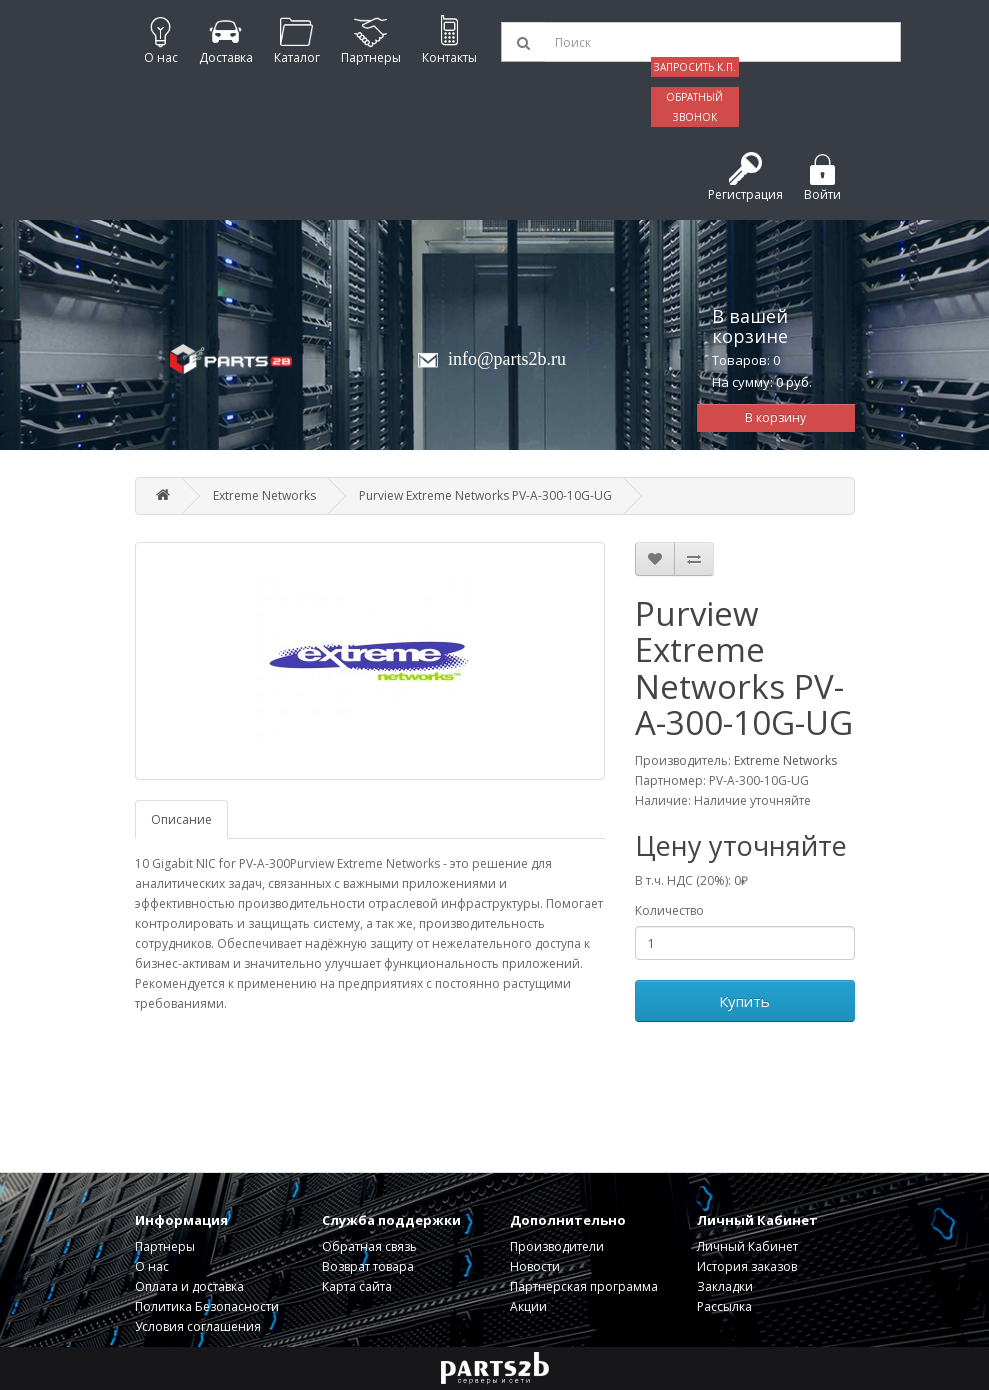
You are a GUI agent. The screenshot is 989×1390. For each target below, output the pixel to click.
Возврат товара (368, 1266)
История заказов (747, 1266)
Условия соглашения (198, 1326)
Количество (669, 910)
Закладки (725, 1286)
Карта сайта (357, 1286)
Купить (744, 1001)
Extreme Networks (264, 495)
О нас (152, 1266)
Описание (181, 819)
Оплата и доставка (189, 1286)
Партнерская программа (584, 1286)
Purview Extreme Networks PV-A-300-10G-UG (485, 495)
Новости (535, 1266)
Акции (528, 1306)
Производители (557, 1246)
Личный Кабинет (747, 1246)
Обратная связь (369, 1246)
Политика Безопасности (207, 1306)
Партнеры (165, 1246)
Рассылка (724, 1306)
